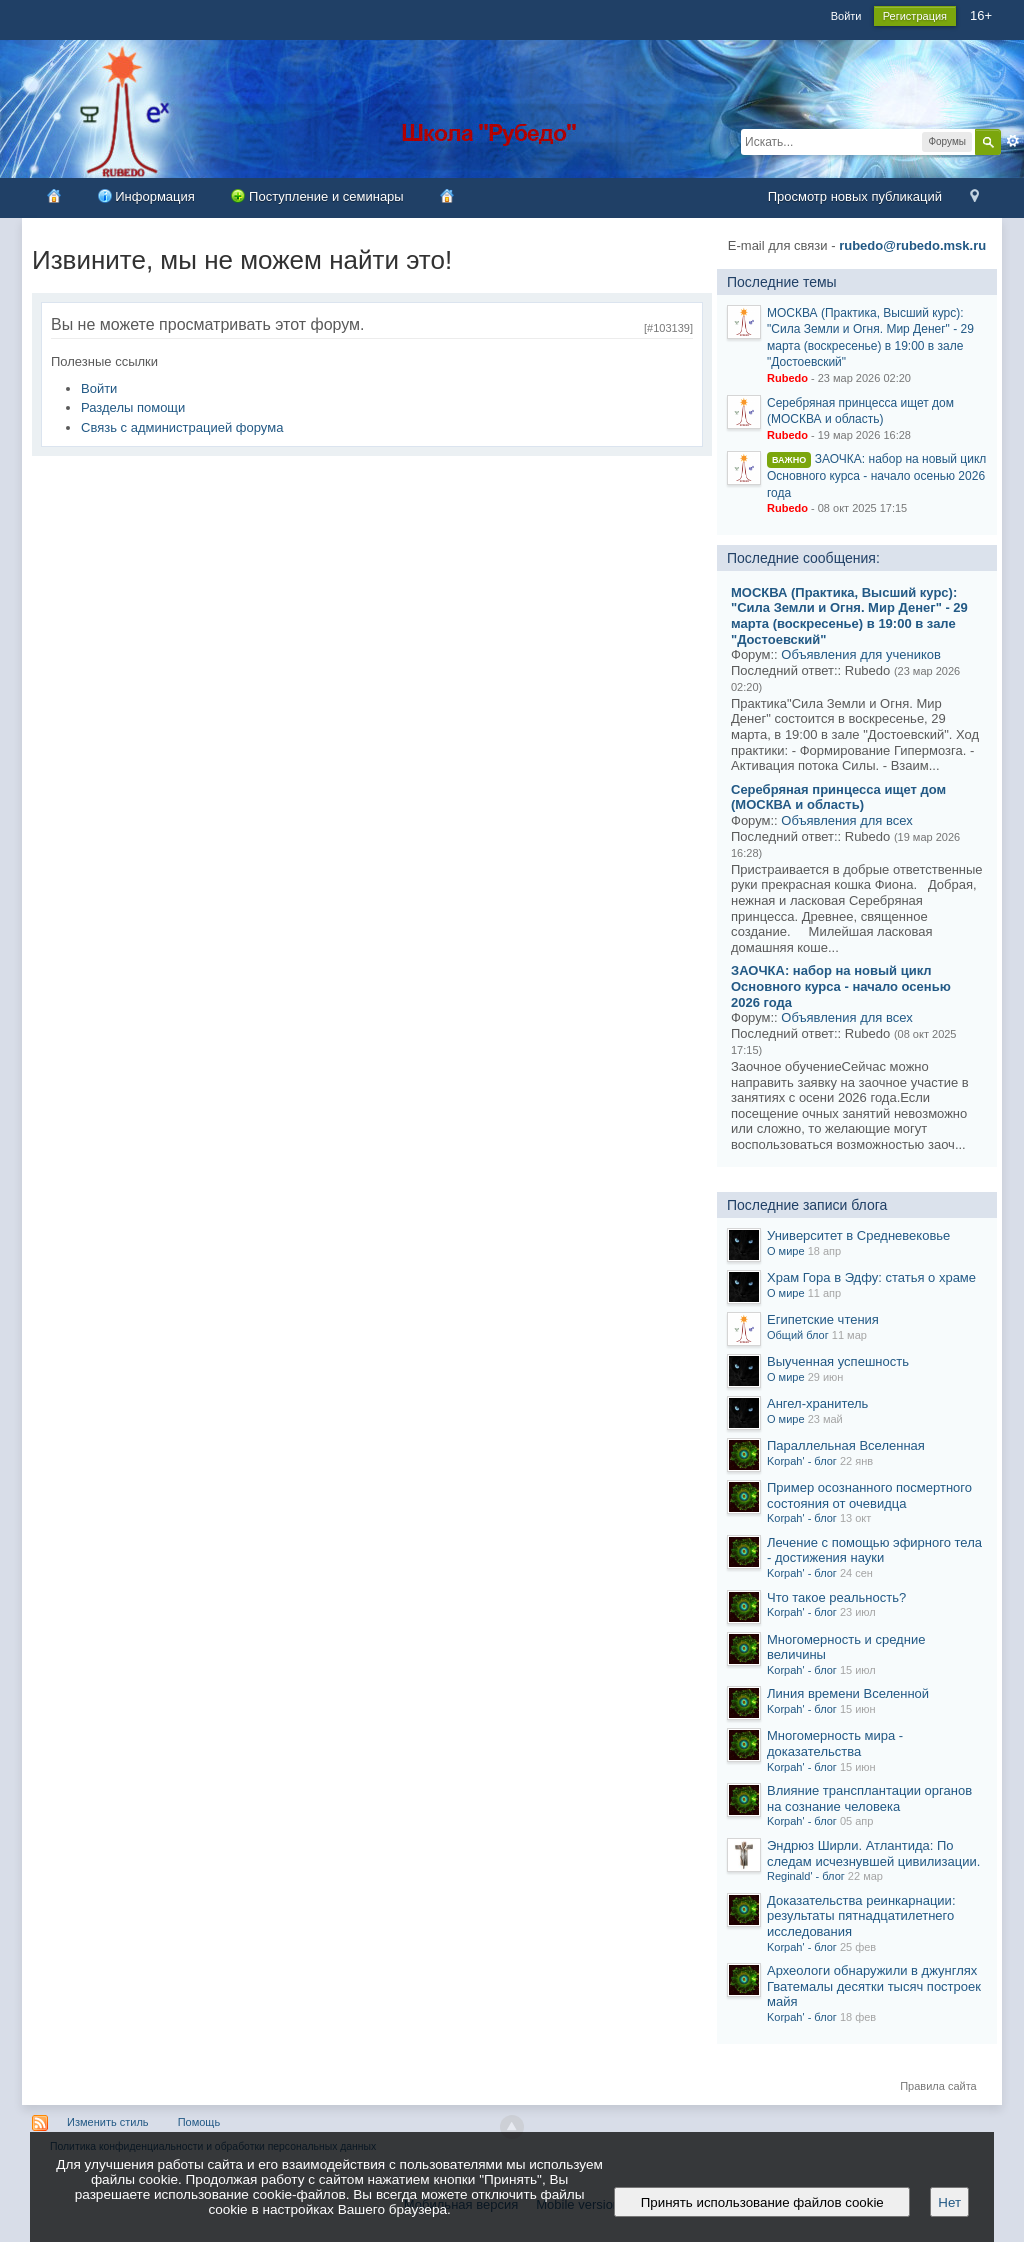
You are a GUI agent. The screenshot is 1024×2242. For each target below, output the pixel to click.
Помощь (199, 2122)
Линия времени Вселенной (848, 1693)
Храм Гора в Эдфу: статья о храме (871, 1277)
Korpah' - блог (802, 1461)
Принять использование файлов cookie (762, 2202)
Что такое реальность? (836, 1597)
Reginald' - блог (806, 1876)
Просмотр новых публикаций (855, 196)
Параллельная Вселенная (846, 1445)
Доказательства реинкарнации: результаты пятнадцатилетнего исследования (861, 1916)
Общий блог (798, 1335)
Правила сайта (938, 2086)
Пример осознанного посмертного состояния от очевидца (869, 1495)
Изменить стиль (108, 2122)
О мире (786, 1251)
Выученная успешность (838, 1361)
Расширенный (1013, 141)
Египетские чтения (823, 1319)
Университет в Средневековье (858, 1235)
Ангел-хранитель (817, 1403)
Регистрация (915, 16)
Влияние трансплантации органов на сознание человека (869, 1798)
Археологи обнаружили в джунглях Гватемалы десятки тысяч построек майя (874, 1986)
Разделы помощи (133, 407)
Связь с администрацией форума (182, 427)
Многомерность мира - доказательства (835, 1743)
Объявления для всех (846, 820)
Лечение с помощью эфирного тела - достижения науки (874, 1550)
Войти (846, 16)
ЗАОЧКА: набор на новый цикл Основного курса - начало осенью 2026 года (876, 475)
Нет (949, 2202)
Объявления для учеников (861, 654)
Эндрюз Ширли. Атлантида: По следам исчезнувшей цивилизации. (873, 1853)
